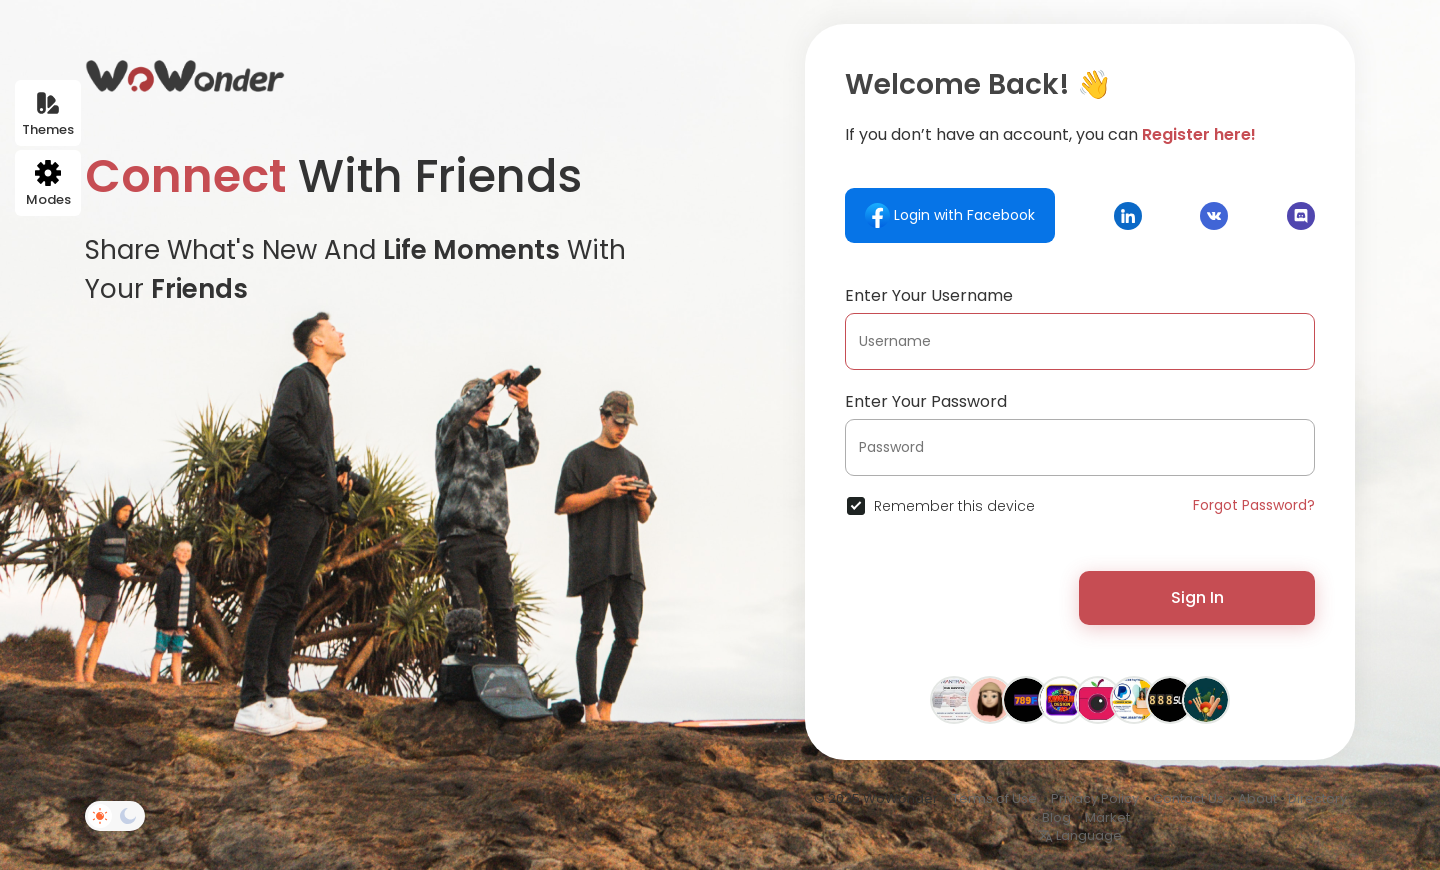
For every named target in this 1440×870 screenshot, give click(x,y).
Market (1107, 817)
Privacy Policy (1095, 798)
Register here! (1199, 134)
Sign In (1197, 597)
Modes (48, 184)
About (1257, 798)
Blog (1056, 817)
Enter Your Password (926, 401)
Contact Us (1188, 798)
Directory (1317, 798)
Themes (48, 114)
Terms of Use (994, 798)
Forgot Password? (1254, 505)
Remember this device (954, 506)
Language (1080, 835)
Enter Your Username (929, 295)
